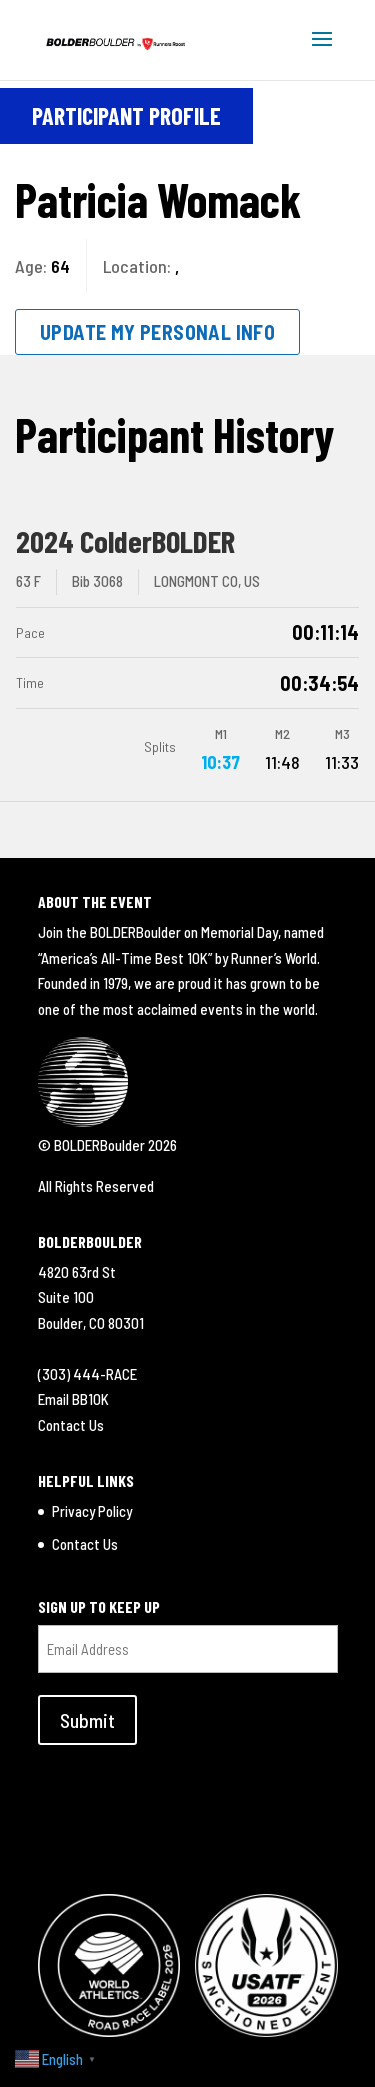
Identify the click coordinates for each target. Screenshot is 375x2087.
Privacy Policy (92, 1511)
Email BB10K (73, 1399)
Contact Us (71, 1425)
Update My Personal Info (157, 332)
